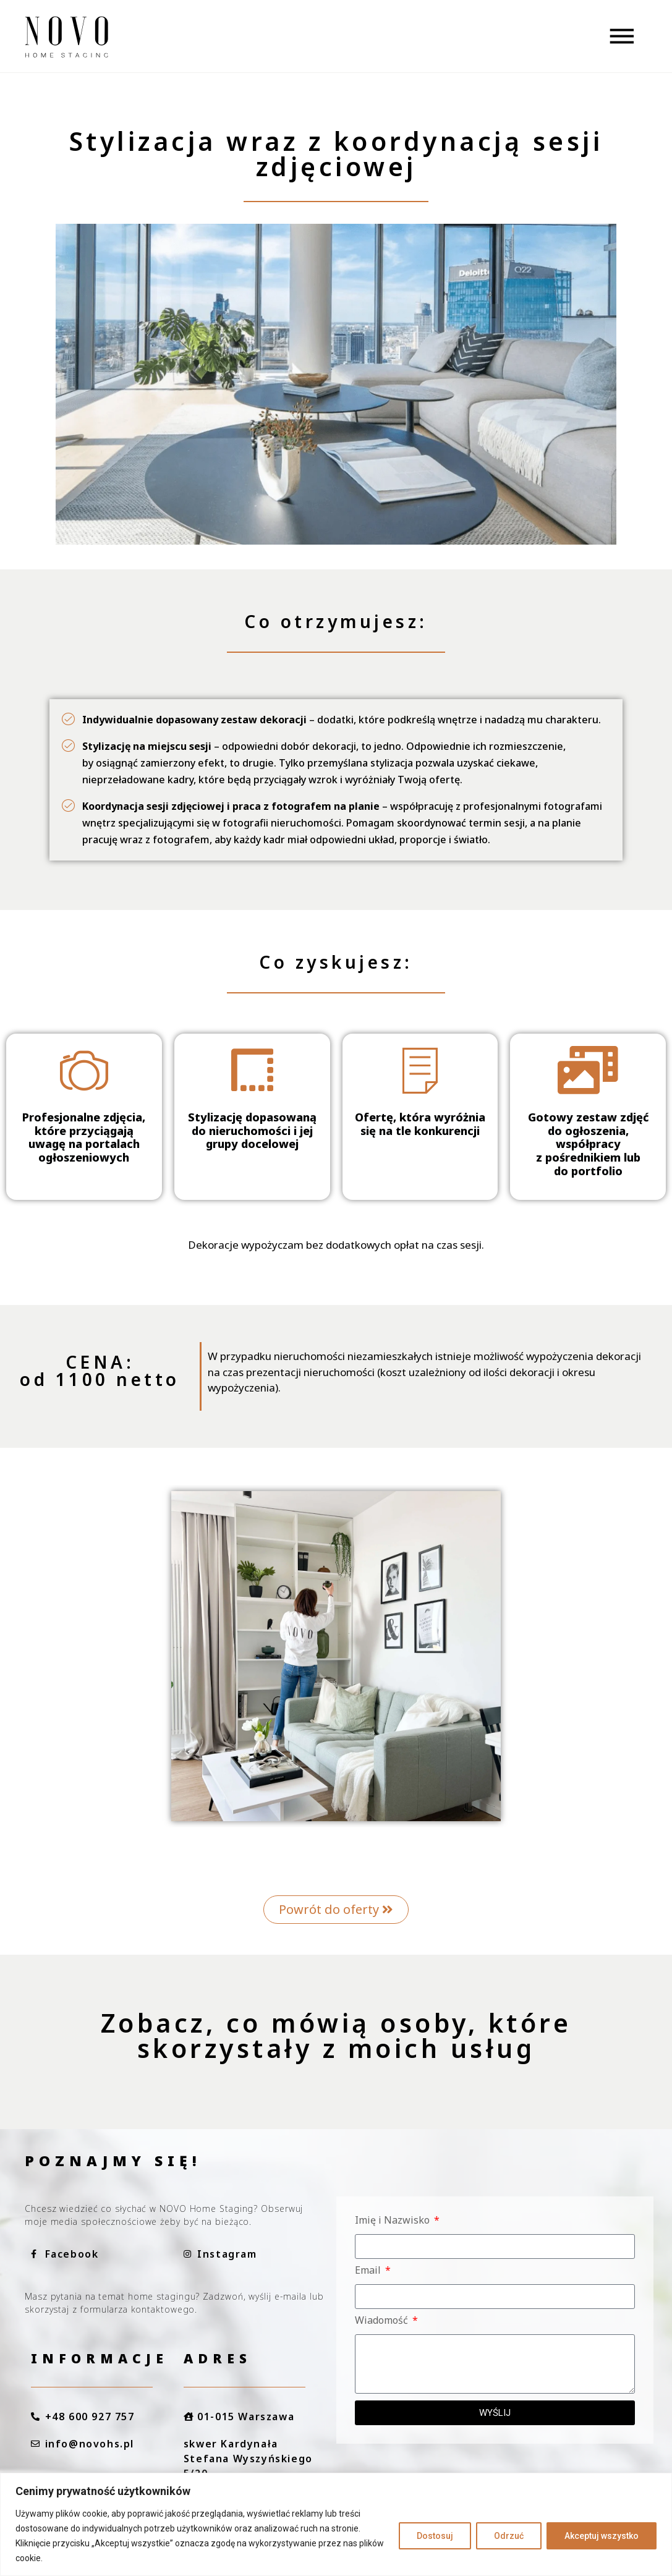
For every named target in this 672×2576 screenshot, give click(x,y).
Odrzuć (509, 2536)
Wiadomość (382, 2321)
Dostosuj (435, 2536)
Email (369, 2271)
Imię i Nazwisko (393, 2221)
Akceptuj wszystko (601, 2536)
